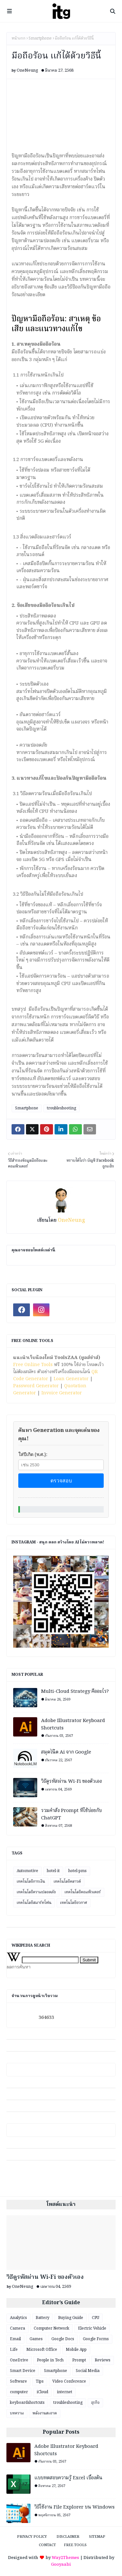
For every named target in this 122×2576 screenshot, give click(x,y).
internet (64, 2392)
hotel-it (53, 1871)
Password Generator (36, 1386)
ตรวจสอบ (61, 1480)
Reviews (102, 2360)
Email (15, 2339)
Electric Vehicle (92, 2328)
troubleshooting (61, 1108)
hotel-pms (77, 1871)
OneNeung (27, 70)
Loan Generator (71, 1378)
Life (14, 2350)
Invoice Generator (61, 1393)
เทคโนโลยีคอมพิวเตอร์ (83, 1892)
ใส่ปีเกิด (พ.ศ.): (33, 1454)
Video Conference (69, 2381)
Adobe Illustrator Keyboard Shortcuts (73, 1724)
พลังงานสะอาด (44, 2413)
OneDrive (19, 2360)
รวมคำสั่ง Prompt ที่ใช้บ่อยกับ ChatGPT (71, 1814)
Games (36, 2339)
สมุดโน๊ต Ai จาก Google (66, 1752)
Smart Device (22, 2371)
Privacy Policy (32, 2537)
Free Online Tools (33, 1364)
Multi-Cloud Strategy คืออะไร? (75, 1691)
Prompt (79, 2360)
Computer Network (51, 2328)
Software (18, 2381)
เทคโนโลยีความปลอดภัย (36, 1892)
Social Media (88, 2371)
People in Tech (50, 2360)
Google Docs (62, 2339)
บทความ (17, 2413)
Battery (42, 2318)
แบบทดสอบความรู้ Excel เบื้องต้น (68, 2478)
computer (19, 2392)
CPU (95, 2318)
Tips (40, 2381)
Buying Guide (70, 2318)
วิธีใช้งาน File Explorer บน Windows (74, 2507)
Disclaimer (68, 2537)
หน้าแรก (18, 38)
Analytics (18, 2318)
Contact (47, 2545)
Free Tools (75, 2545)
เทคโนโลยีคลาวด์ (67, 1882)
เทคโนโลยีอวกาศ (73, 1903)
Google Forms (96, 2339)
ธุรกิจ (95, 2403)
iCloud (42, 2392)
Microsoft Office (41, 2350)
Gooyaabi (61, 2564)
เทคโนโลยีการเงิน (31, 1882)
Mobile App (76, 2350)
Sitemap (97, 2537)
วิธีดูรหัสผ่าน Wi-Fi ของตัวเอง (71, 1781)
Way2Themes (65, 2557)
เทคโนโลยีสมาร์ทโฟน (34, 1903)
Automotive (27, 1871)
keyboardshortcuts (27, 2403)
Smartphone (40, 38)
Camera (17, 2328)
